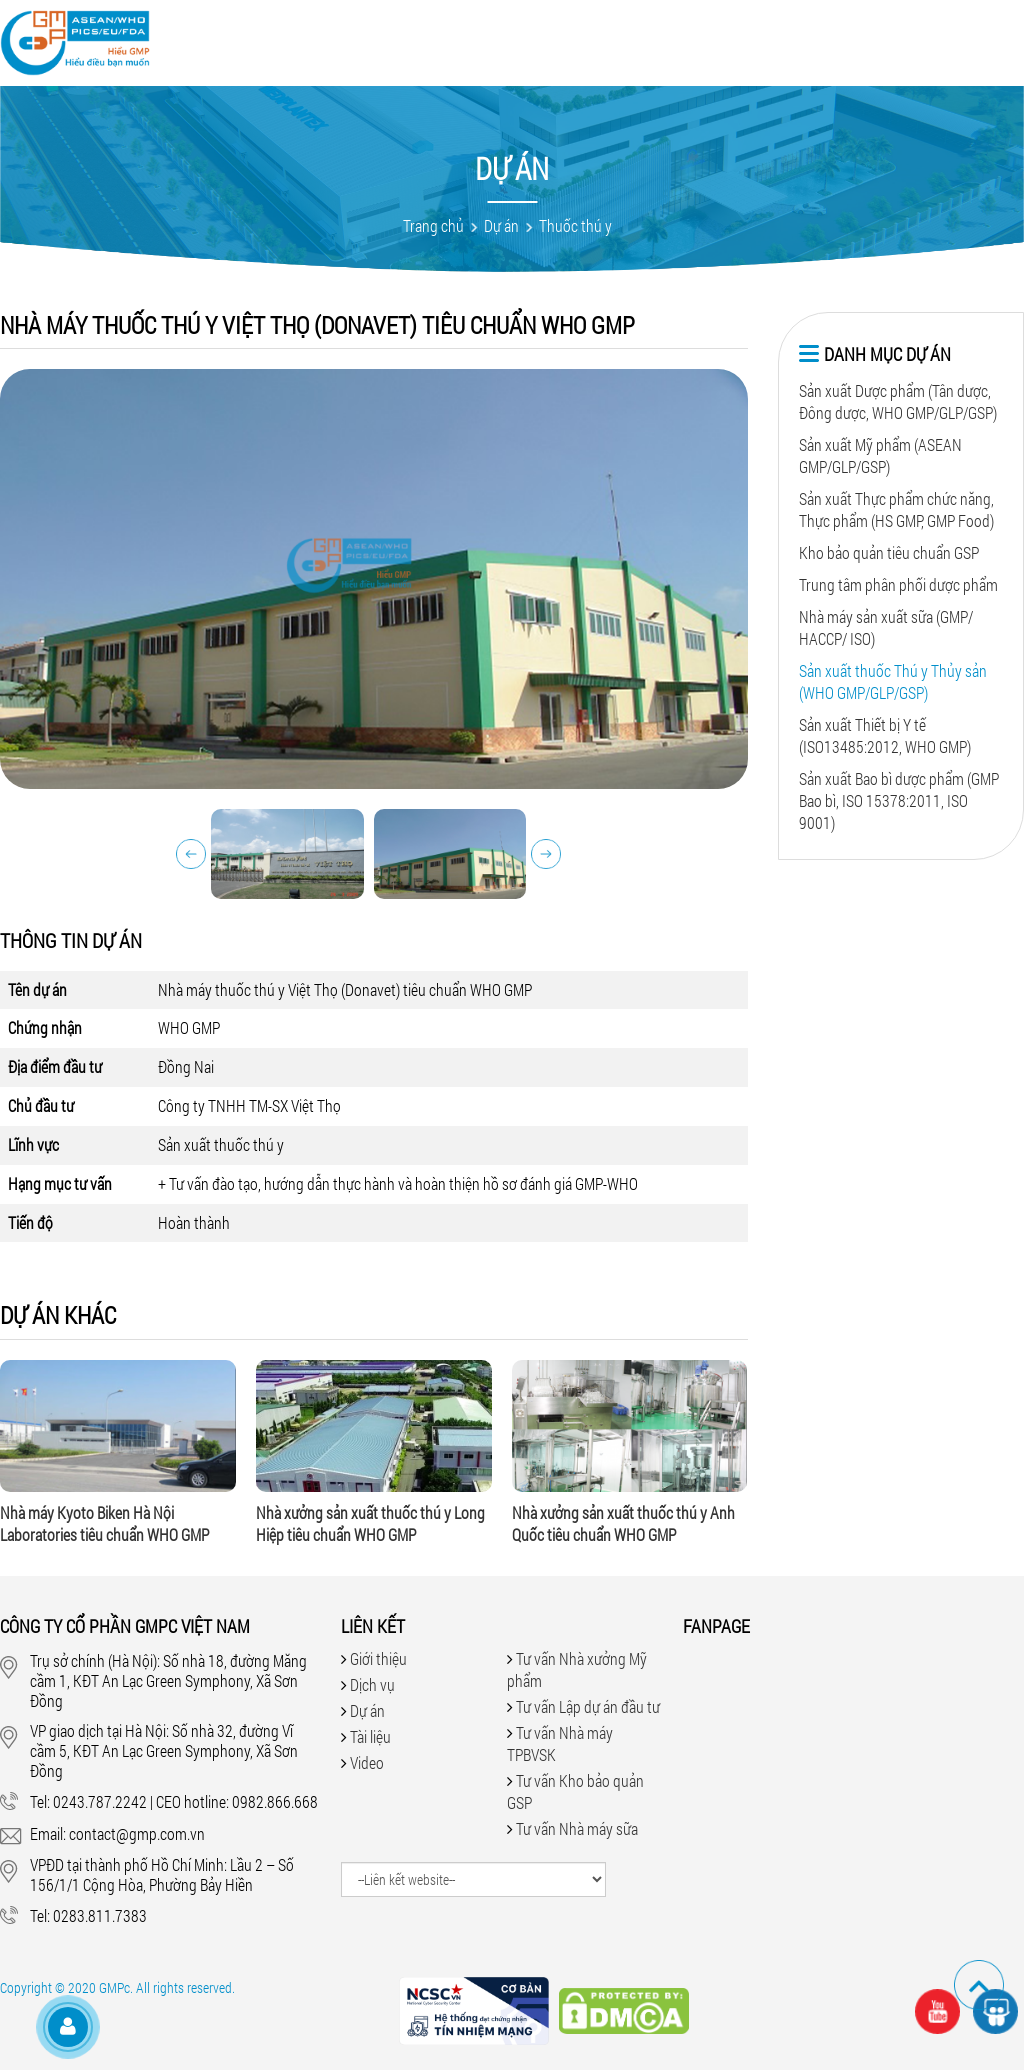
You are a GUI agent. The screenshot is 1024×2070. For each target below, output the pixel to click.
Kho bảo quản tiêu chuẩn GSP (889, 552)
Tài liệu (604, 32)
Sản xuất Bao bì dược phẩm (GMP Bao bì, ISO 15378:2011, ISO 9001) (899, 800)
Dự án (495, 32)
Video (547, 32)
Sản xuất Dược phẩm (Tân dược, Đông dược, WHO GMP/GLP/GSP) (898, 401)
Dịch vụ (436, 32)
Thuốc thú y (575, 225)
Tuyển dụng (818, 32)
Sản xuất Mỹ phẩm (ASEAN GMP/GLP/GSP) (880, 455)
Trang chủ (433, 225)
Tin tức (736, 32)
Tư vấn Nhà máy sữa (577, 1828)
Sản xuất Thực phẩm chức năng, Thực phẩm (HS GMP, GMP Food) (896, 509)
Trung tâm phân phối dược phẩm (898, 584)
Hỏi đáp (670, 32)
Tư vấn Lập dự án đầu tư (588, 1706)
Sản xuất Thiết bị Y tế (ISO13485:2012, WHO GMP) (885, 735)
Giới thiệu (362, 32)
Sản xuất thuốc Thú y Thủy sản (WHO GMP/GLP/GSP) (893, 681)
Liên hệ (901, 32)
